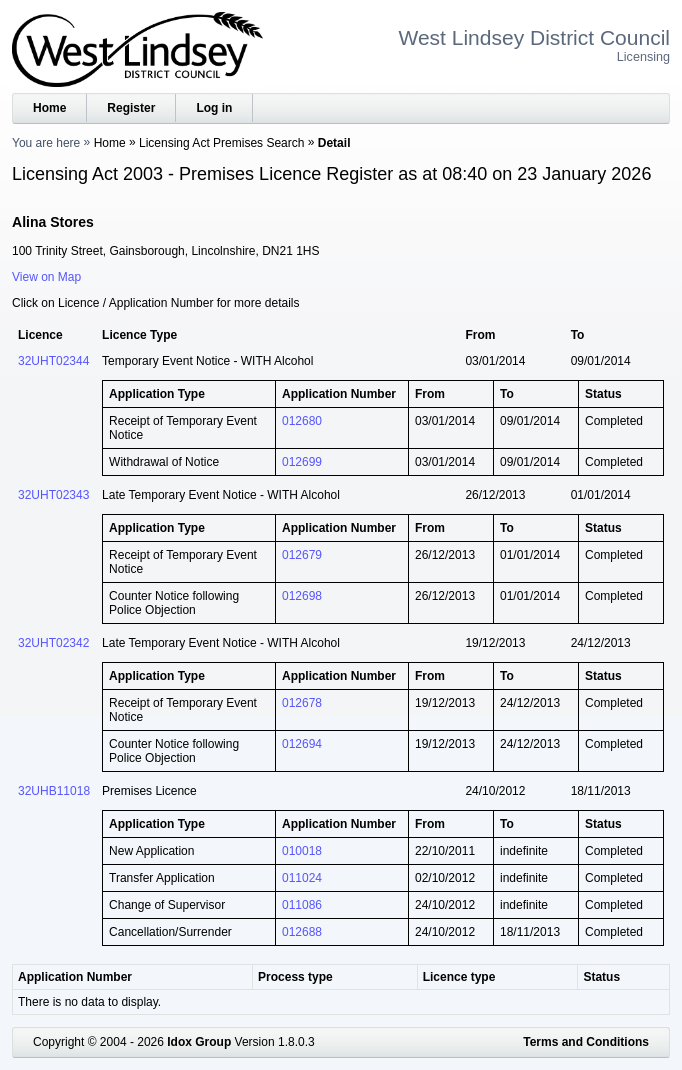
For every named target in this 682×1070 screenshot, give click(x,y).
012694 (302, 744)
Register (131, 108)
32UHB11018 (54, 791)
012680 (302, 421)
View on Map (46, 277)
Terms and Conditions (586, 1042)
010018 (302, 851)
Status (601, 977)
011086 (302, 905)
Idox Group (199, 1042)
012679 (302, 555)
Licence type (459, 977)
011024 (302, 878)
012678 (302, 703)
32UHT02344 (53, 361)
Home (49, 108)
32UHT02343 (53, 495)
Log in (214, 108)
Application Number (75, 977)
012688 (302, 932)
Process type (295, 977)
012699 (302, 462)
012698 (302, 596)
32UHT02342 (53, 643)
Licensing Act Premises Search (221, 143)
